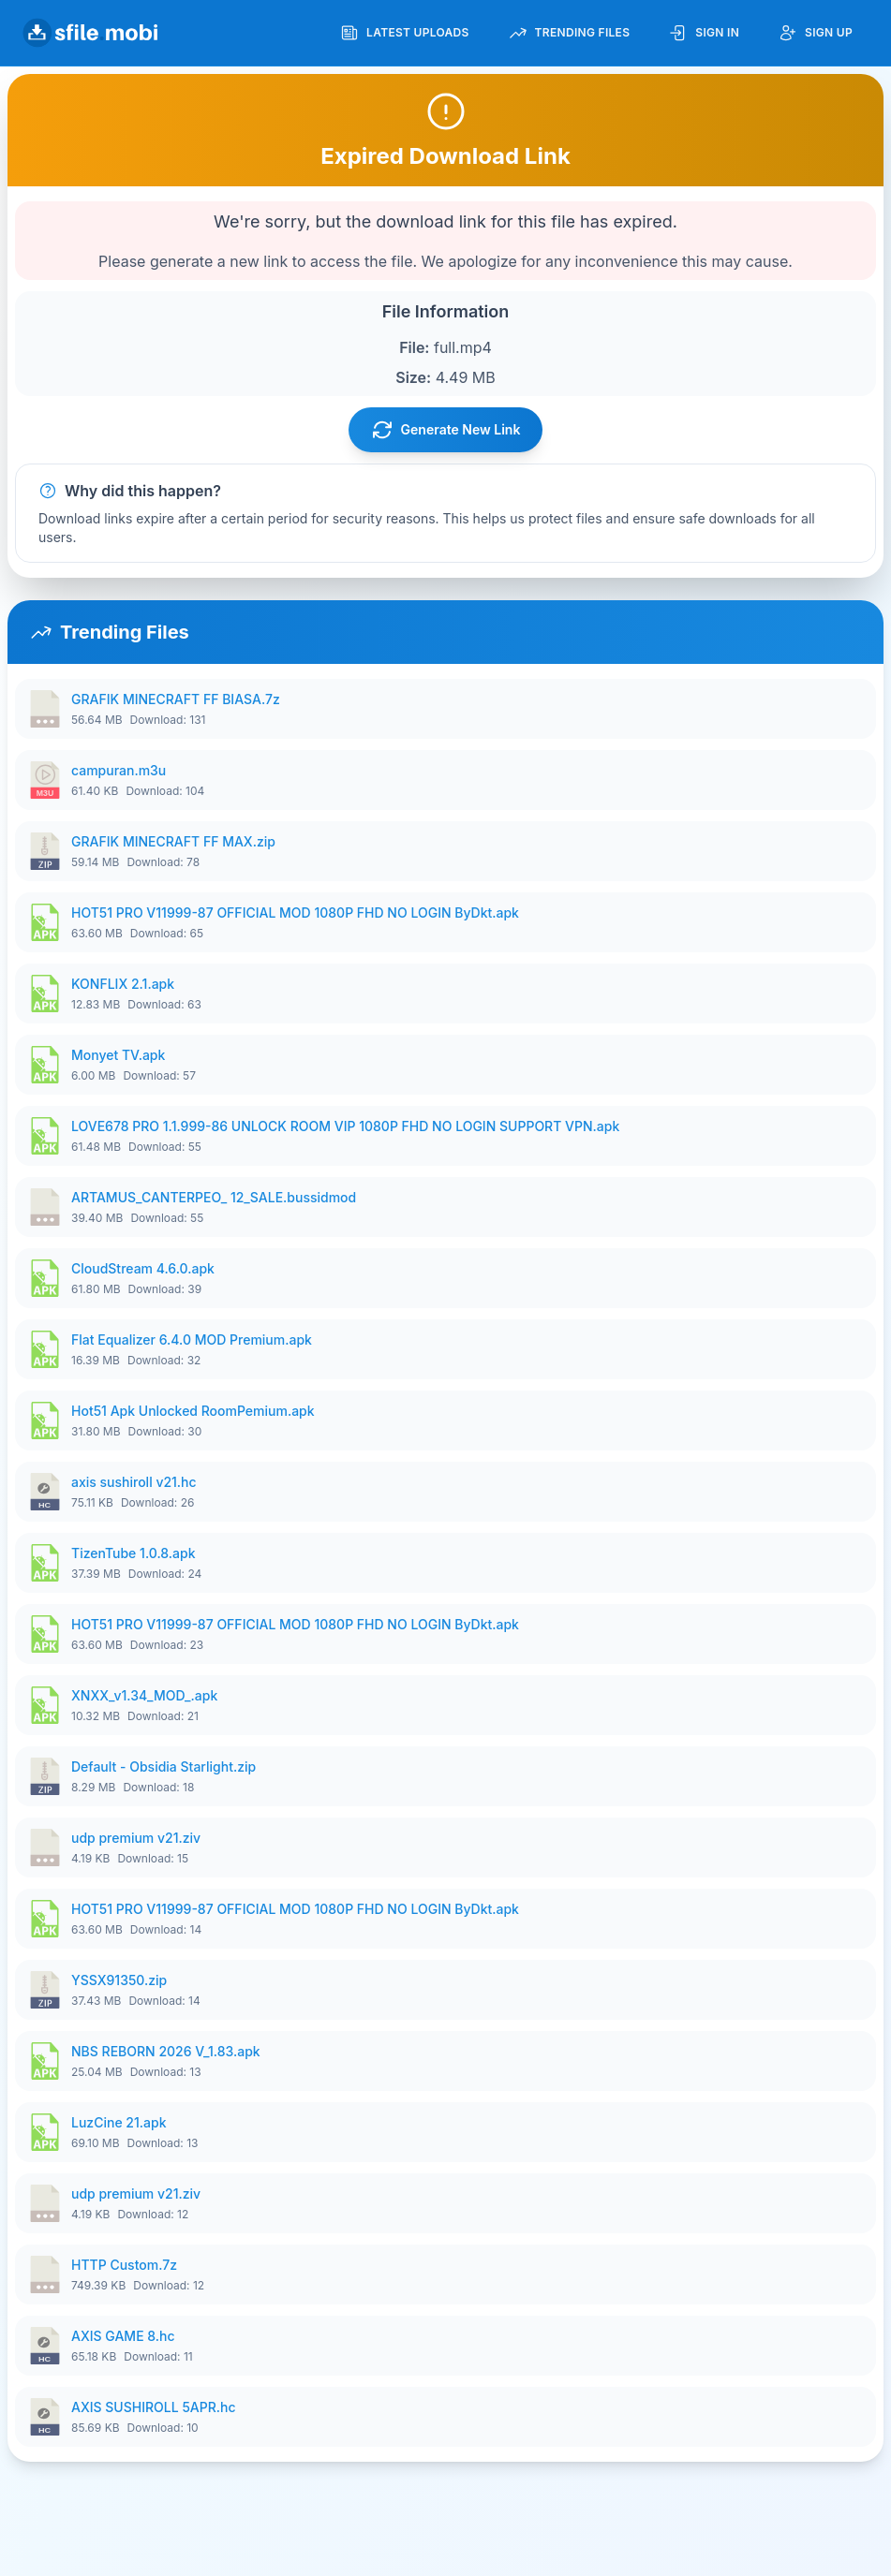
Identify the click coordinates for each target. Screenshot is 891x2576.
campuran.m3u (118, 770)
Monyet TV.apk (118, 1055)
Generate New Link (446, 430)
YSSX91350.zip (119, 1980)
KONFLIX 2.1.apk (122, 984)
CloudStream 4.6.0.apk (143, 1268)
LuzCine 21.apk (118, 2122)
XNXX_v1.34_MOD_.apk (144, 1695)
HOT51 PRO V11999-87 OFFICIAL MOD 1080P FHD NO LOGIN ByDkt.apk (295, 912)
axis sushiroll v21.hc (134, 1482)
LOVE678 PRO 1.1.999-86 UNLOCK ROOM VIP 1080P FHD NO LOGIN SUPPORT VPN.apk (345, 1126)
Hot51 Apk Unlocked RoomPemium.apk (193, 1411)
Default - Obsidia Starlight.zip (163, 1766)
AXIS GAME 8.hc (123, 2336)
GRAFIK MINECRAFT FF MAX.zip (173, 841)
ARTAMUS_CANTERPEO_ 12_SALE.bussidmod (213, 1197)
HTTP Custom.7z (124, 2265)
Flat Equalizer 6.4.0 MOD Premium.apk (191, 1339)
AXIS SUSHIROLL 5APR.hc (153, 2407)
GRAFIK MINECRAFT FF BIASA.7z (175, 699)
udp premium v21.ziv (135, 1838)
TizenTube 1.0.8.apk (133, 1553)
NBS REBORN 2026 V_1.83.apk (165, 2051)
